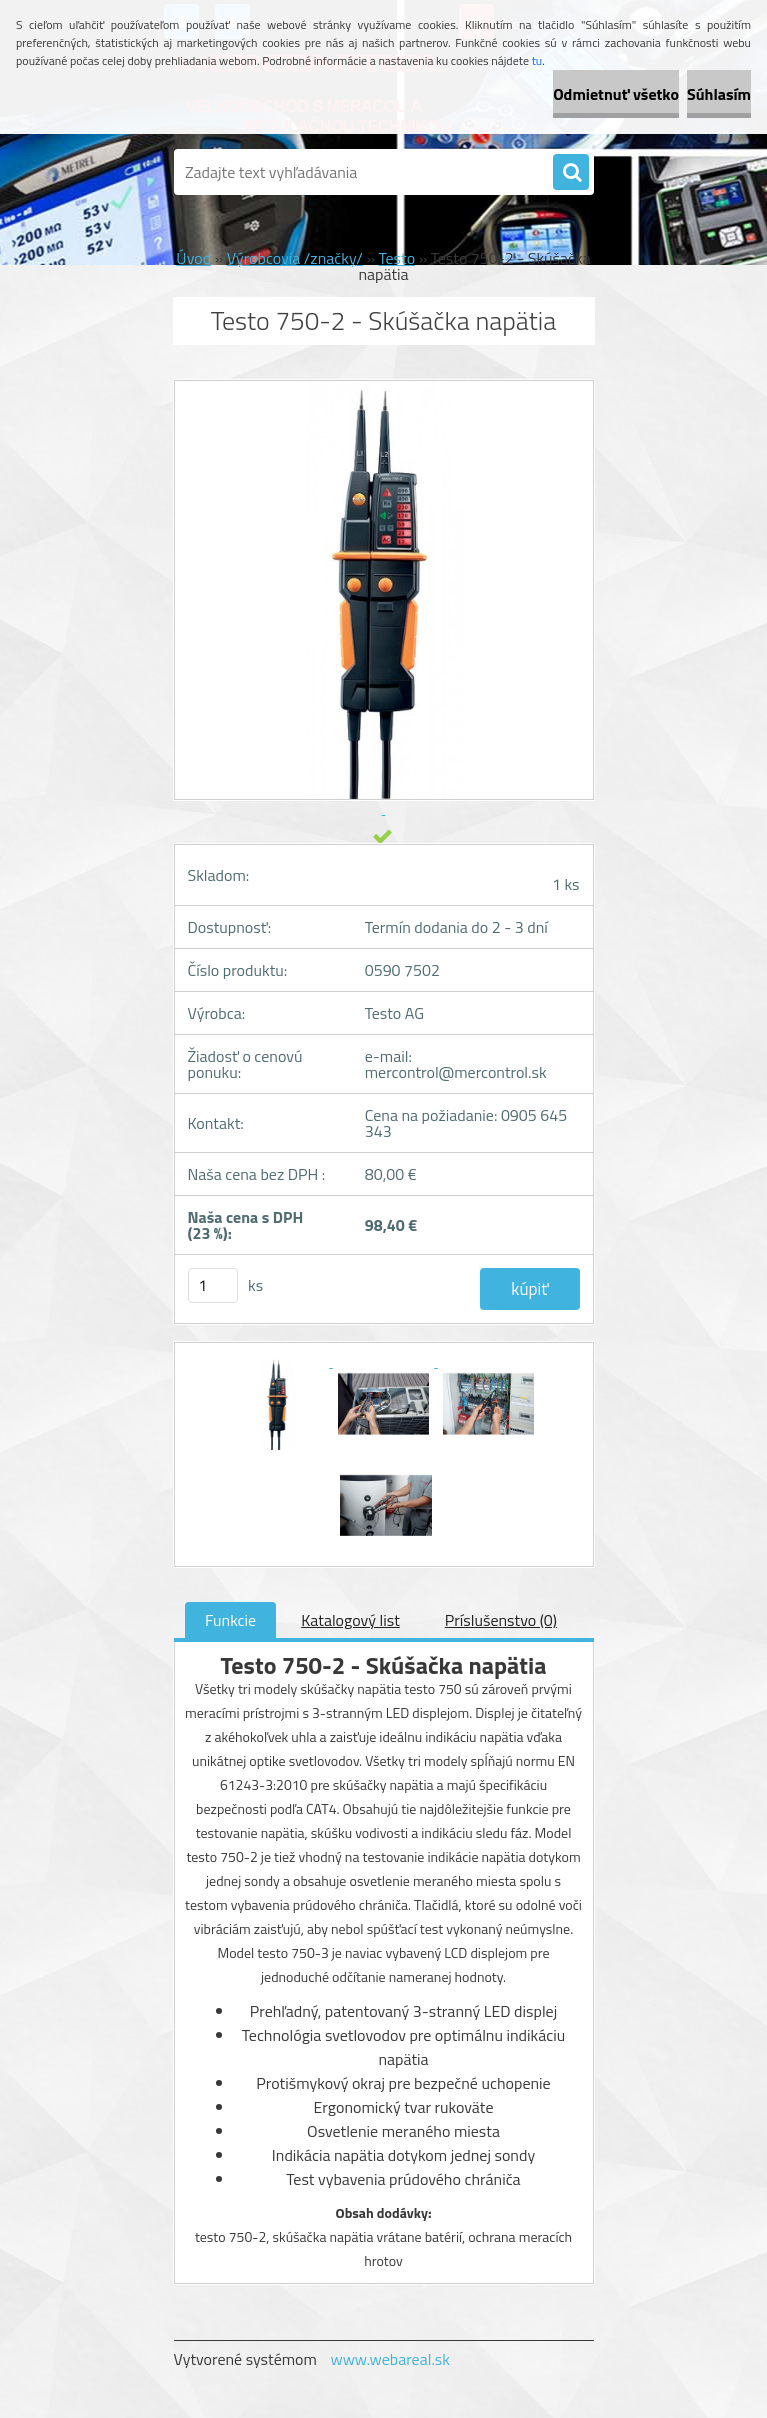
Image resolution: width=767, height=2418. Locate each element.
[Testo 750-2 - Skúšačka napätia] (280, 1361)
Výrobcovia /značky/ (295, 258)
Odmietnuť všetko (616, 94)
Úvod (193, 258)
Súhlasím (719, 94)
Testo (397, 258)
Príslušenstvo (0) (501, 1620)
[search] (571, 173)
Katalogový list (350, 1620)
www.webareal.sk (390, 2359)
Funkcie (230, 1620)
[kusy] (213, 1285)
